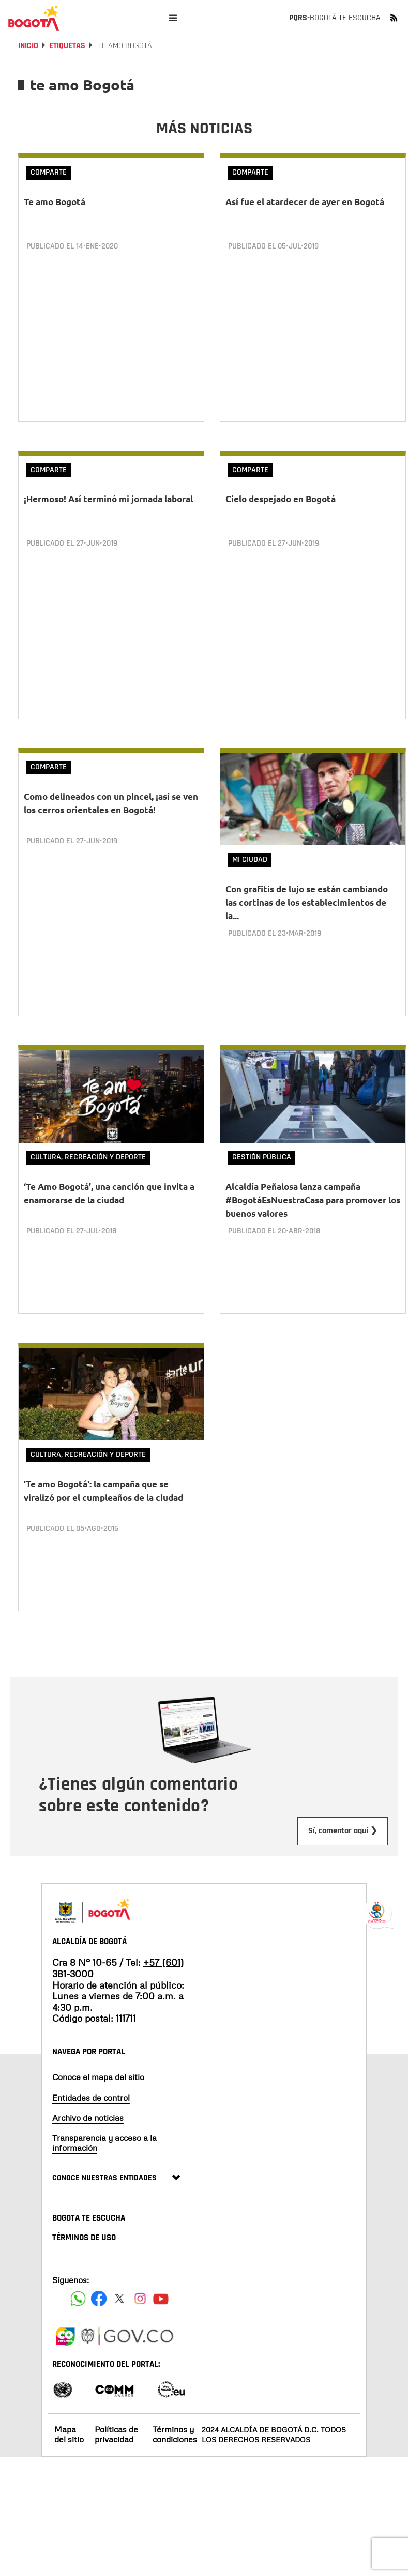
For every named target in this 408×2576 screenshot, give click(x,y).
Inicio (28, 45)
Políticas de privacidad (116, 2419)
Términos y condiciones (175, 2419)
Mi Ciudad (249, 853)
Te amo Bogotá (54, 201)
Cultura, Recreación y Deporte (88, 1148)
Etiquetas (67, 45)
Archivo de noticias (88, 2102)
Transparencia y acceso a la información (104, 2128)
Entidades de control (91, 2082)
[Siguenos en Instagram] (140, 2283)
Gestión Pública (261, 1148)
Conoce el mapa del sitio (98, 2062)
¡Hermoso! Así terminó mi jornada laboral (108, 496)
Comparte (49, 172)
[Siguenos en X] (119, 2283)
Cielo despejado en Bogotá (280, 496)
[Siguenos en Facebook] (78, 2283)
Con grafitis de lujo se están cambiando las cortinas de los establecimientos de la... (306, 896)
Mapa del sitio (69, 2419)
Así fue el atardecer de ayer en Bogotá (304, 201)
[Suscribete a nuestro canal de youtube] (161, 2283)
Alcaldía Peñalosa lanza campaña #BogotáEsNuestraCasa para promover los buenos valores (312, 1191)
